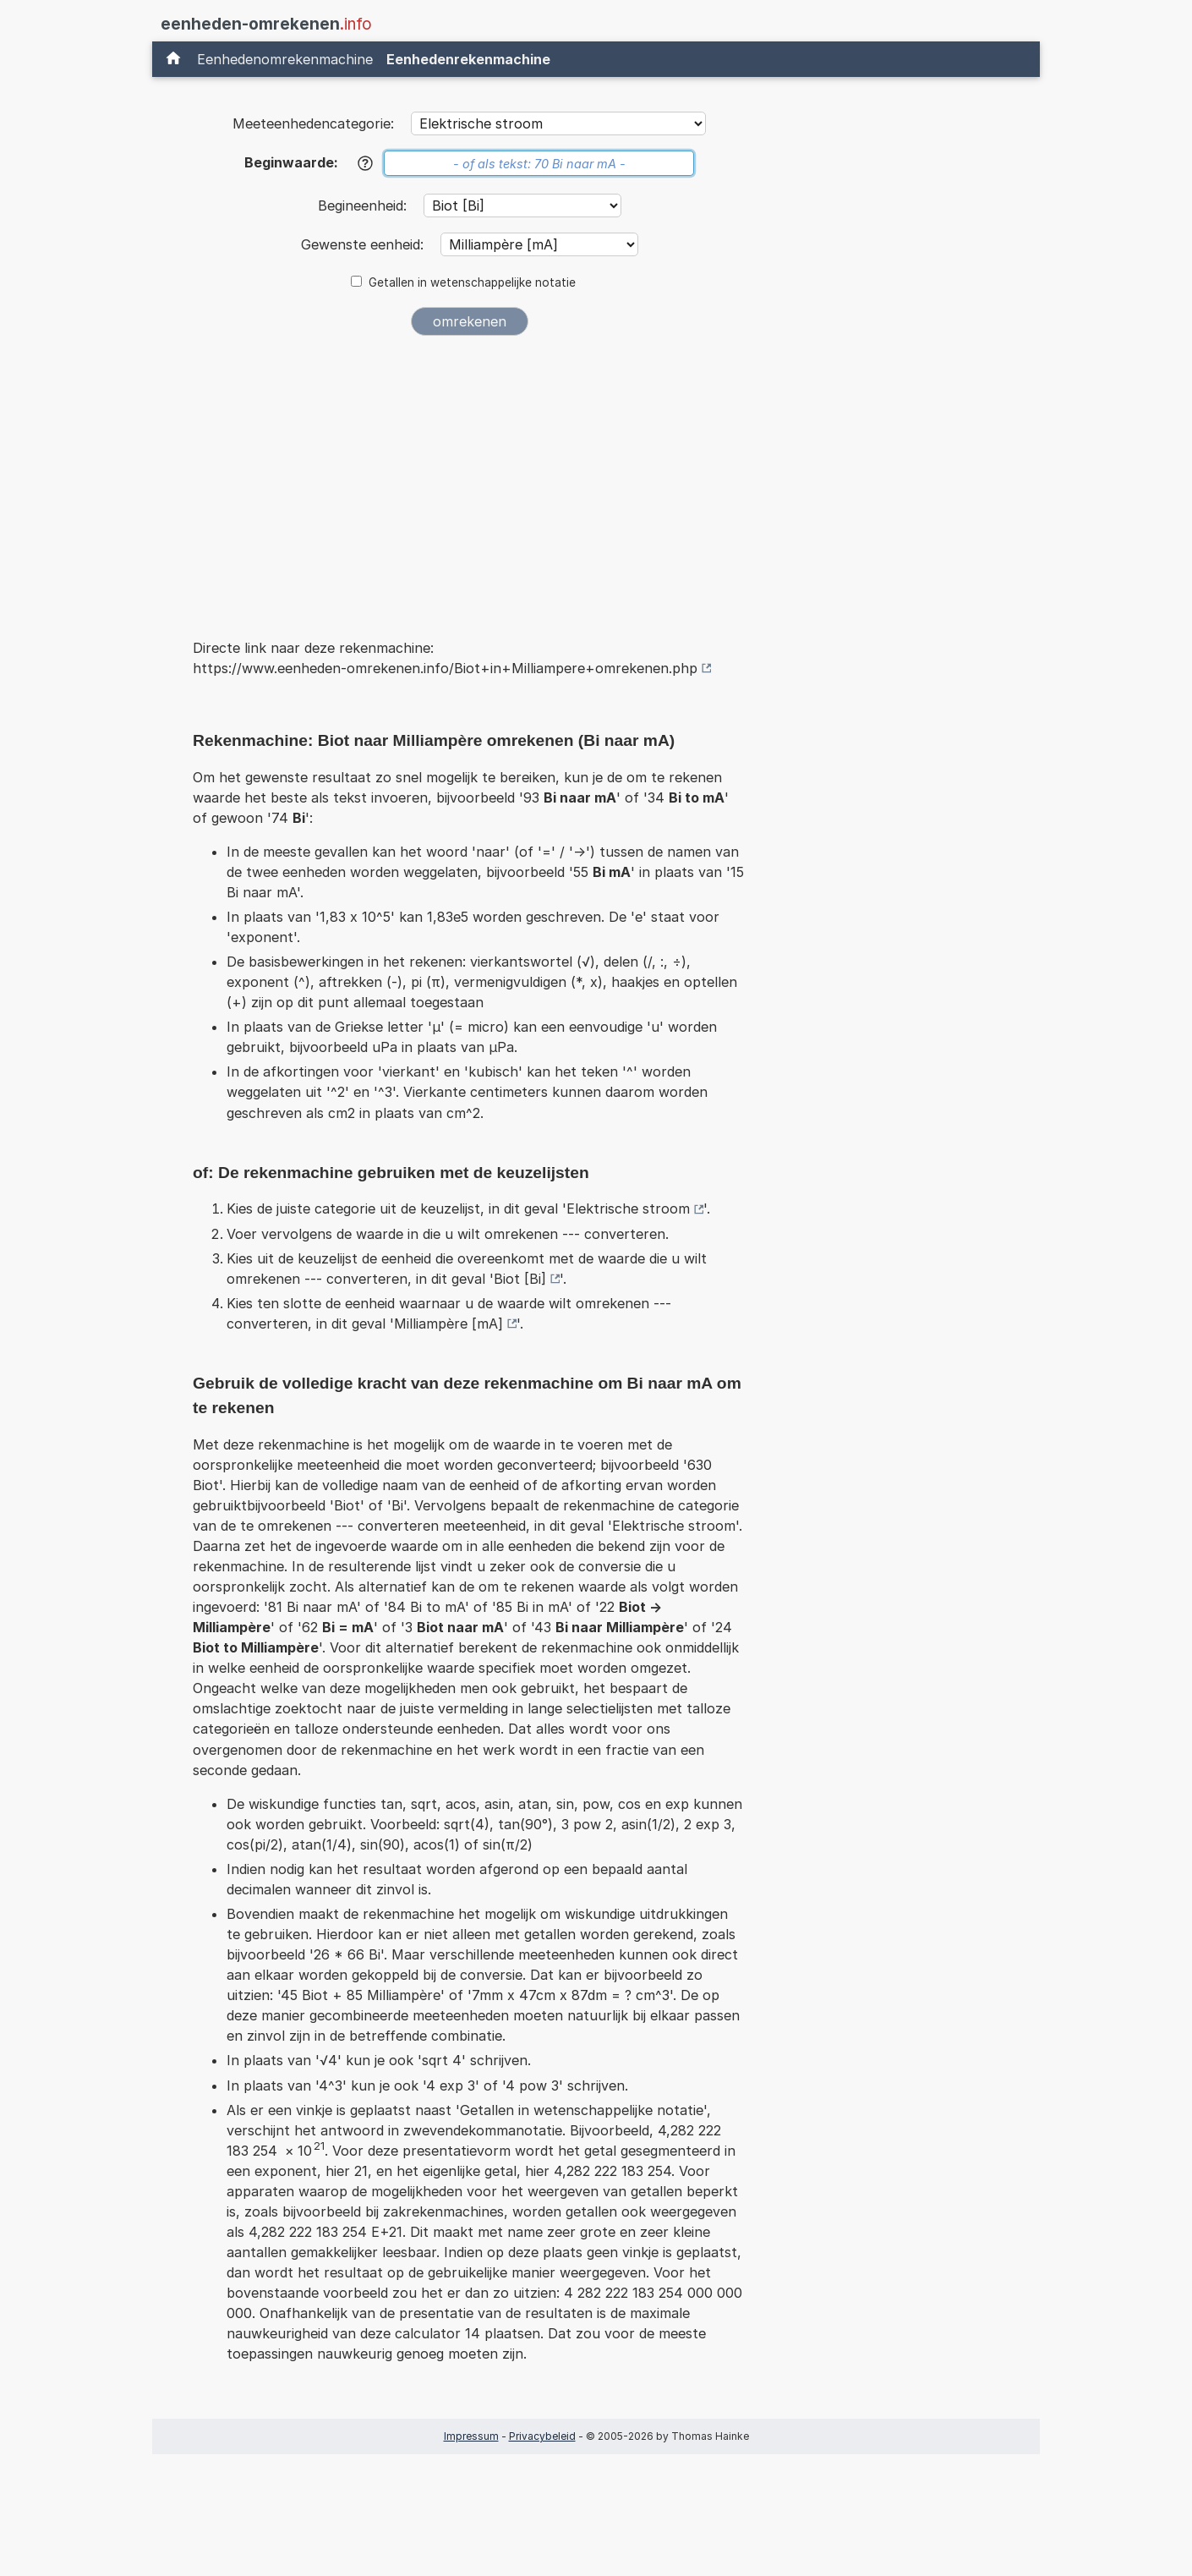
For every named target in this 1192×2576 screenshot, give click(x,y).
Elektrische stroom (628, 1208)
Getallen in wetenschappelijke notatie (472, 282)
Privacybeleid (542, 2436)
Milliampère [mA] (448, 1323)
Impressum (471, 2436)
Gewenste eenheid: (364, 244)
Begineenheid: (364, 205)
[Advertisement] (469, 475)
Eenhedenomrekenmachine (285, 59)
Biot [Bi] (520, 1278)
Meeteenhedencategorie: (313, 123)
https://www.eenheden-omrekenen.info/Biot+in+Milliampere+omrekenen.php (445, 668)
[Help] (365, 163)
